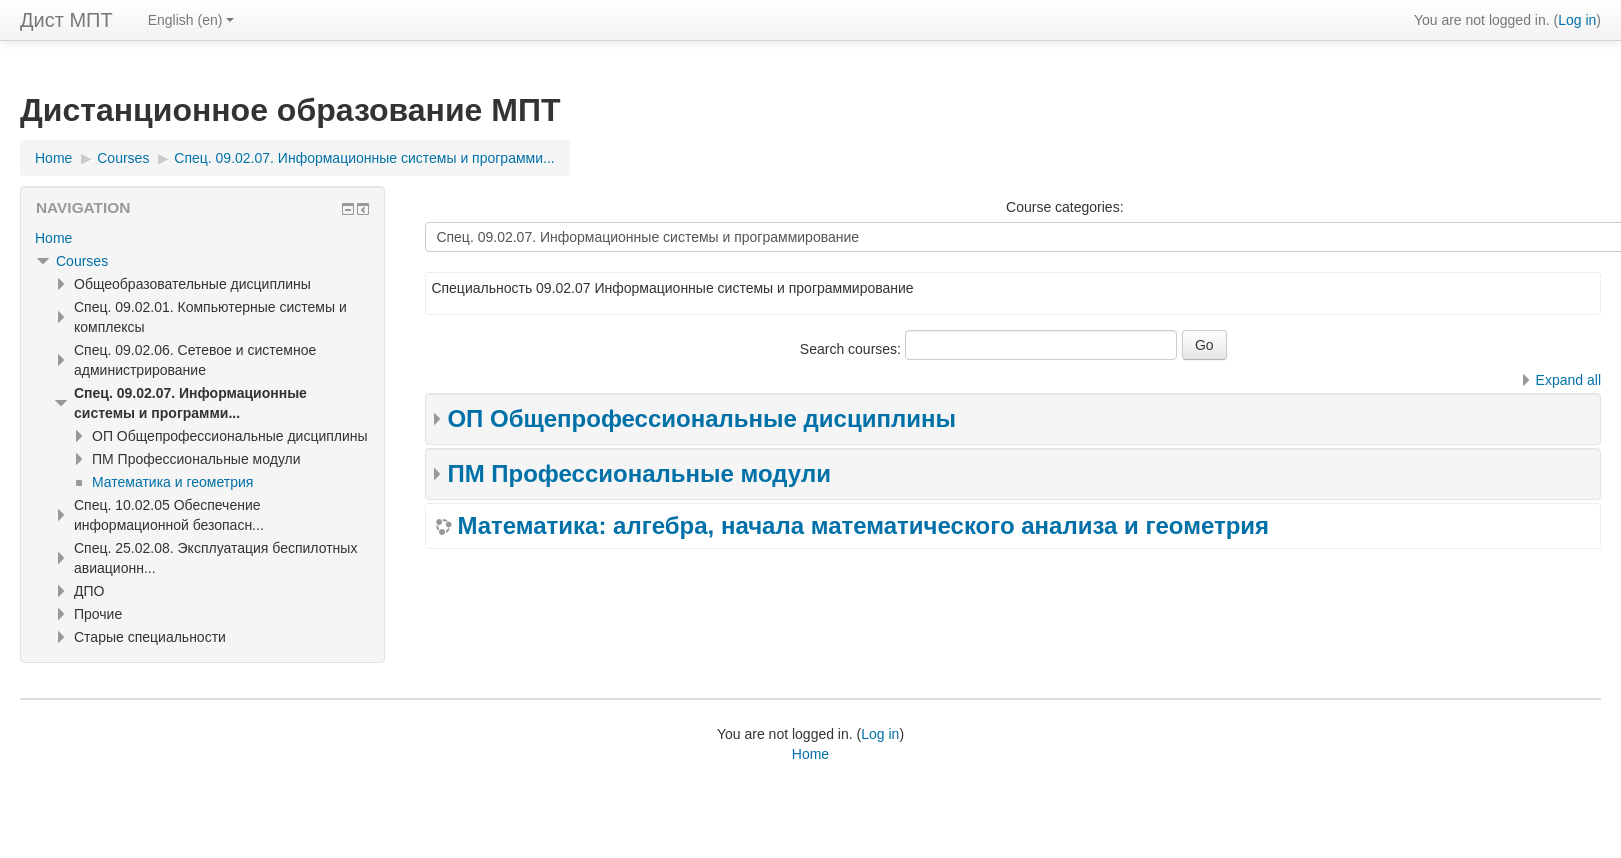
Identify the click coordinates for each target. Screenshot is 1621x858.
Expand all (1568, 380)
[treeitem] (202, 238)
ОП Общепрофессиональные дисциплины (701, 418)
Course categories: (1065, 207)
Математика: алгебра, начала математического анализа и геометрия (863, 526)
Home (53, 238)
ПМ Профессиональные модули (639, 473)
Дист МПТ (66, 20)
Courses (82, 261)
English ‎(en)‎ (191, 20)
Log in (1577, 20)
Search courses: (852, 349)
